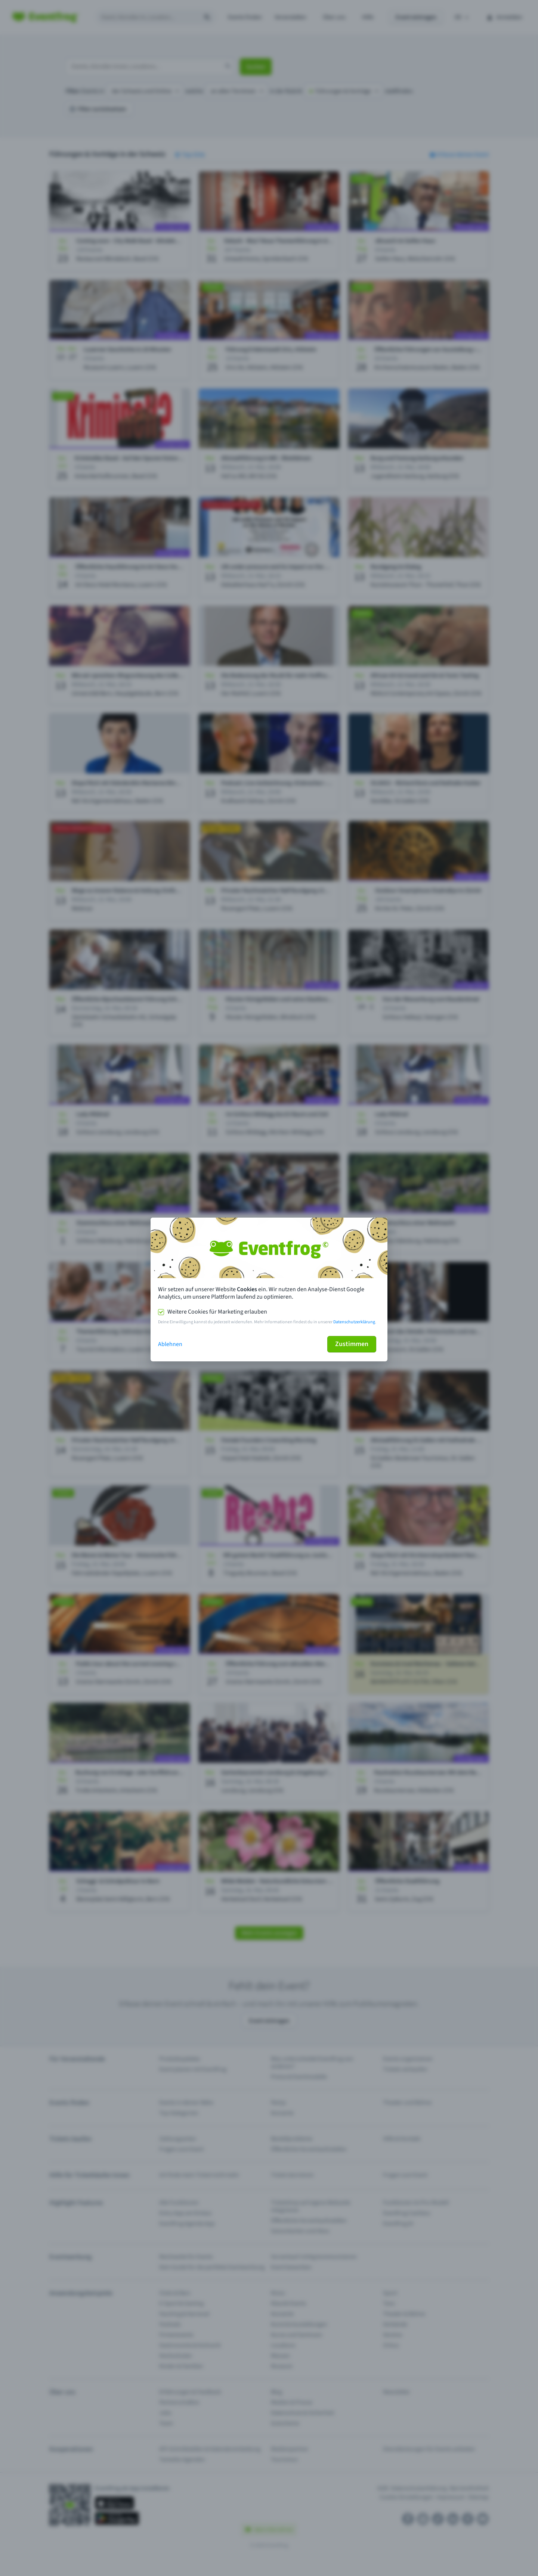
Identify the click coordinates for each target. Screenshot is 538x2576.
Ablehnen (170, 1344)
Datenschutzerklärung (354, 1322)
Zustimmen (351, 1344)
